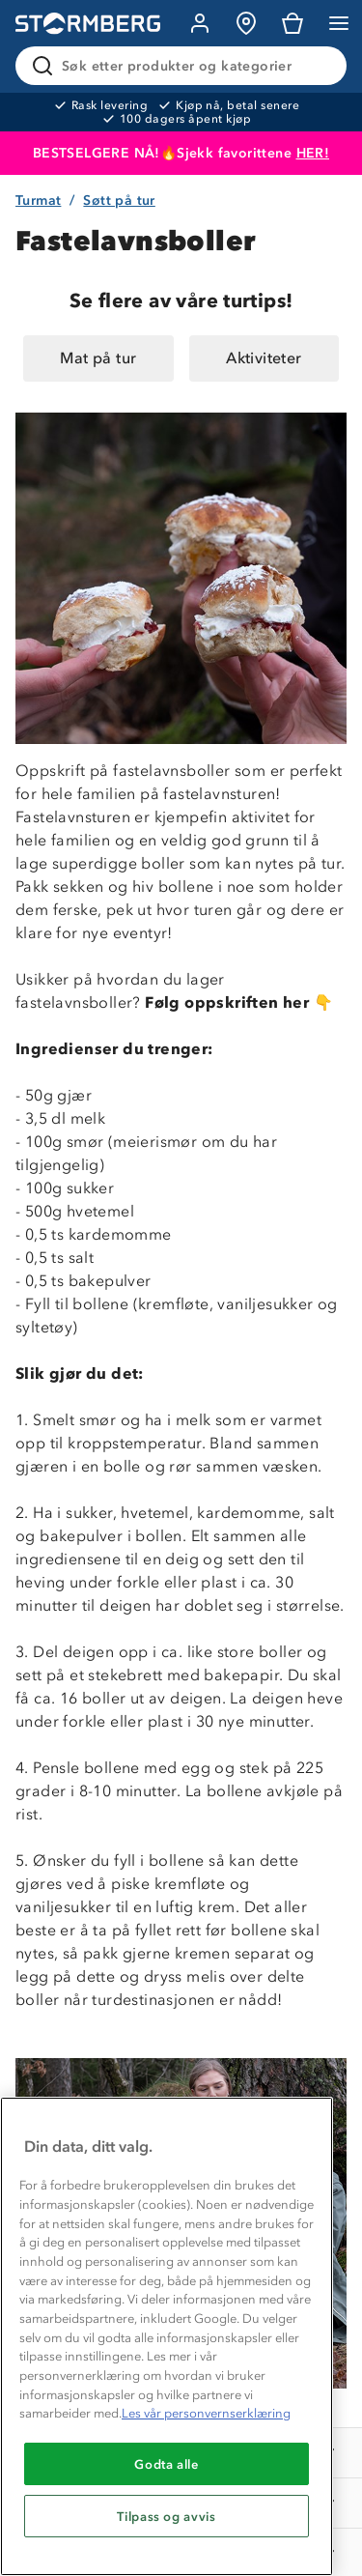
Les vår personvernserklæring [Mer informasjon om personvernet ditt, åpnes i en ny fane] (206, 2413)
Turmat (38, 200)
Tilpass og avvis (166, 2516)
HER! (313, 153)
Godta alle (166, 2464)
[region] (166, 2336)
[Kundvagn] (292, 23)
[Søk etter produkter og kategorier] (185, 65)
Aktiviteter (263, 358)
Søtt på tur (118, 200)
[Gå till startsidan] (87, 24)
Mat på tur (98, 358)
